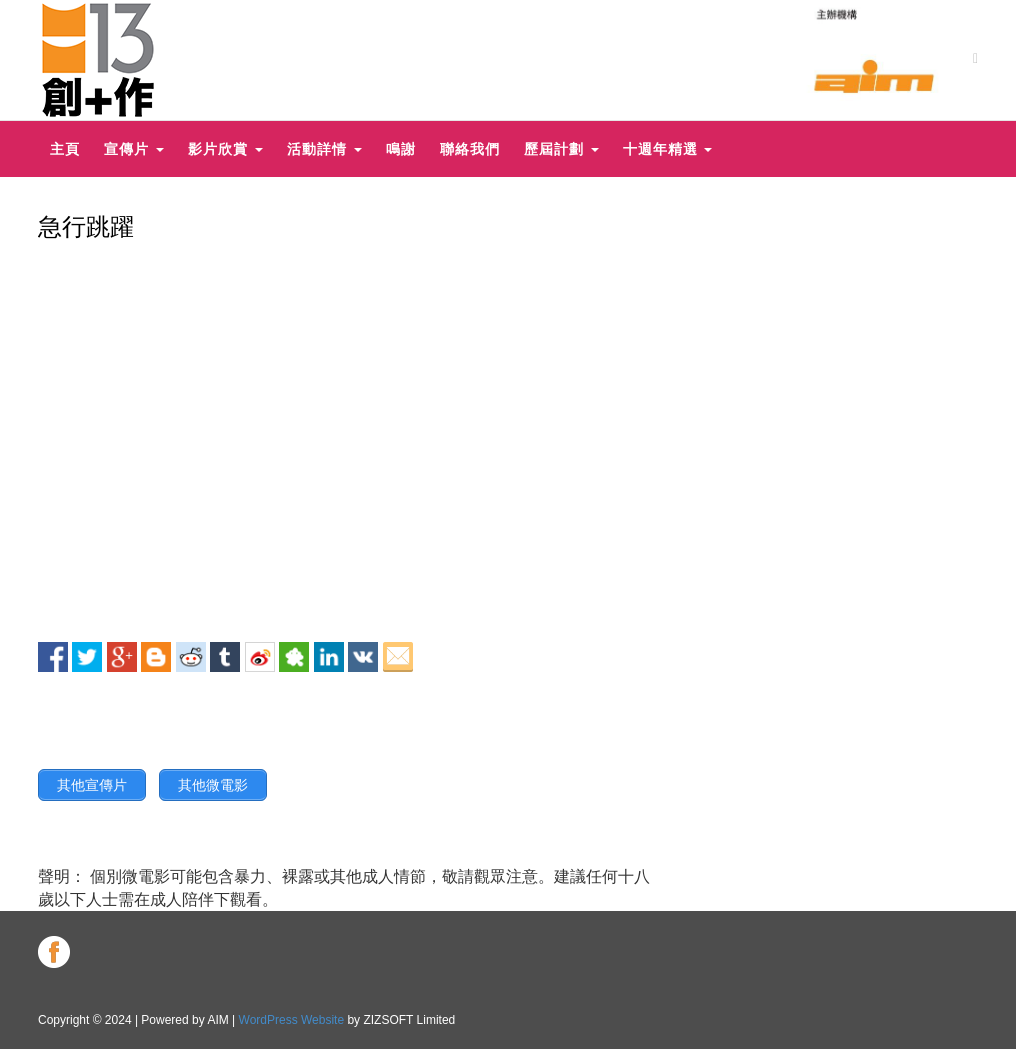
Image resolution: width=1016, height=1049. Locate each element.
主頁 (65, 149)
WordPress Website (292, 1020)
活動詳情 (324, 149)
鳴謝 (401, 149)
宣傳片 (134, 149)
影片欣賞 (225, 149)
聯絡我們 (470, 149)
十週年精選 (668, 149)
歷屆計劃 (561, 149)
